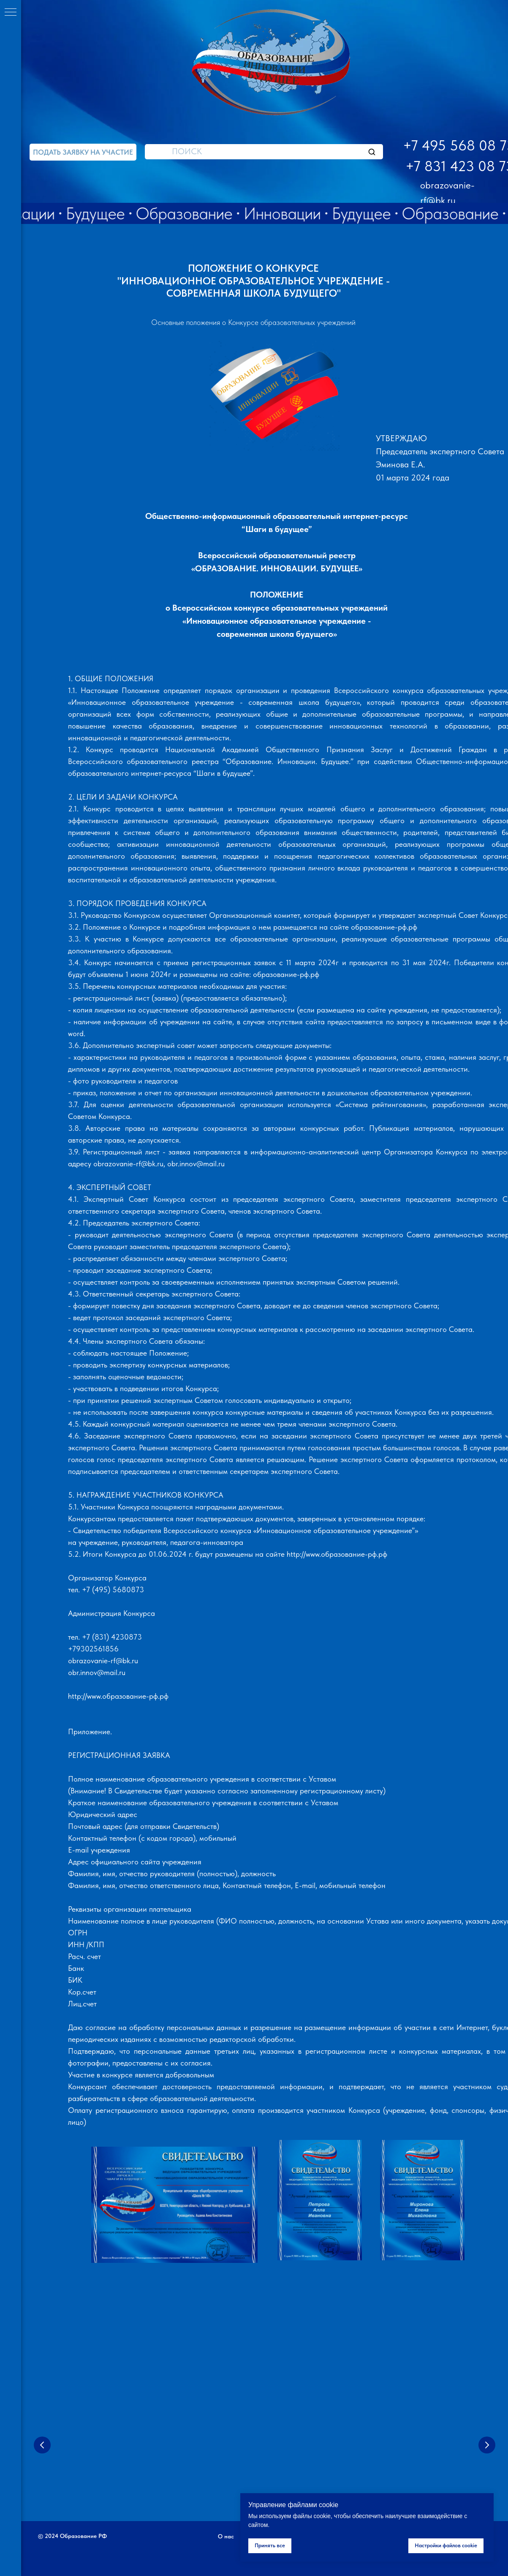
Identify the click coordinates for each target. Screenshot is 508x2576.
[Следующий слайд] (486, 2445)
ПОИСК (187, 151)
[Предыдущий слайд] (42, 2445)
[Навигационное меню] (10, 12)
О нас (226, 2536)
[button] (83, 152)
